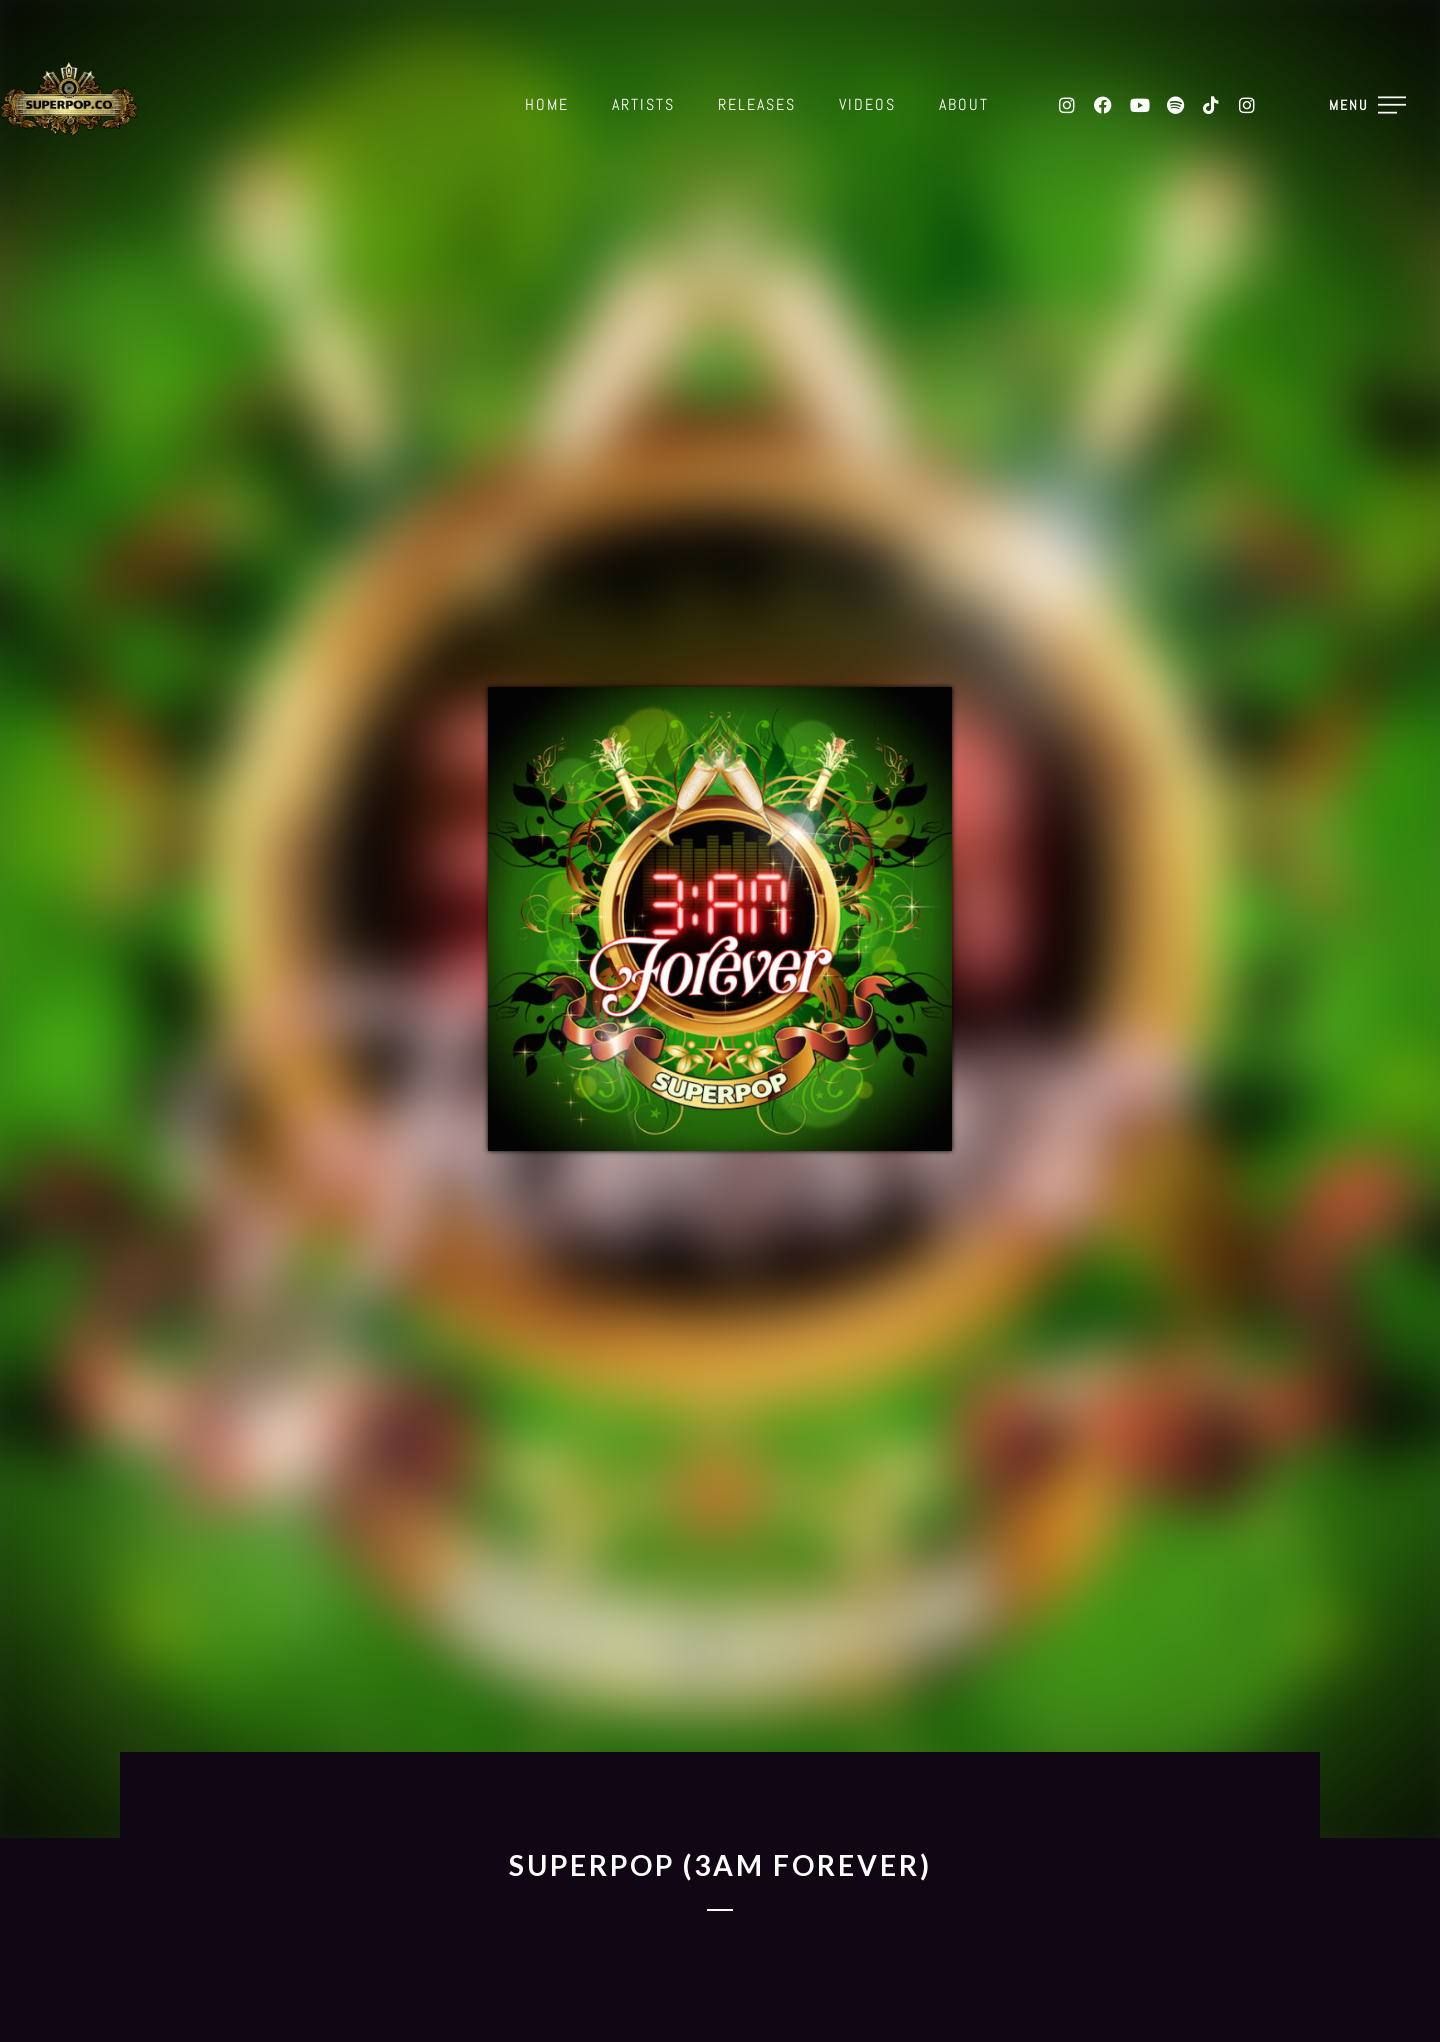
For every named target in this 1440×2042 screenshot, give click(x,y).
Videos (867, 104)
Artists (643, 104)
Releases (757, 104)
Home (547, 104)
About (964, 104)
